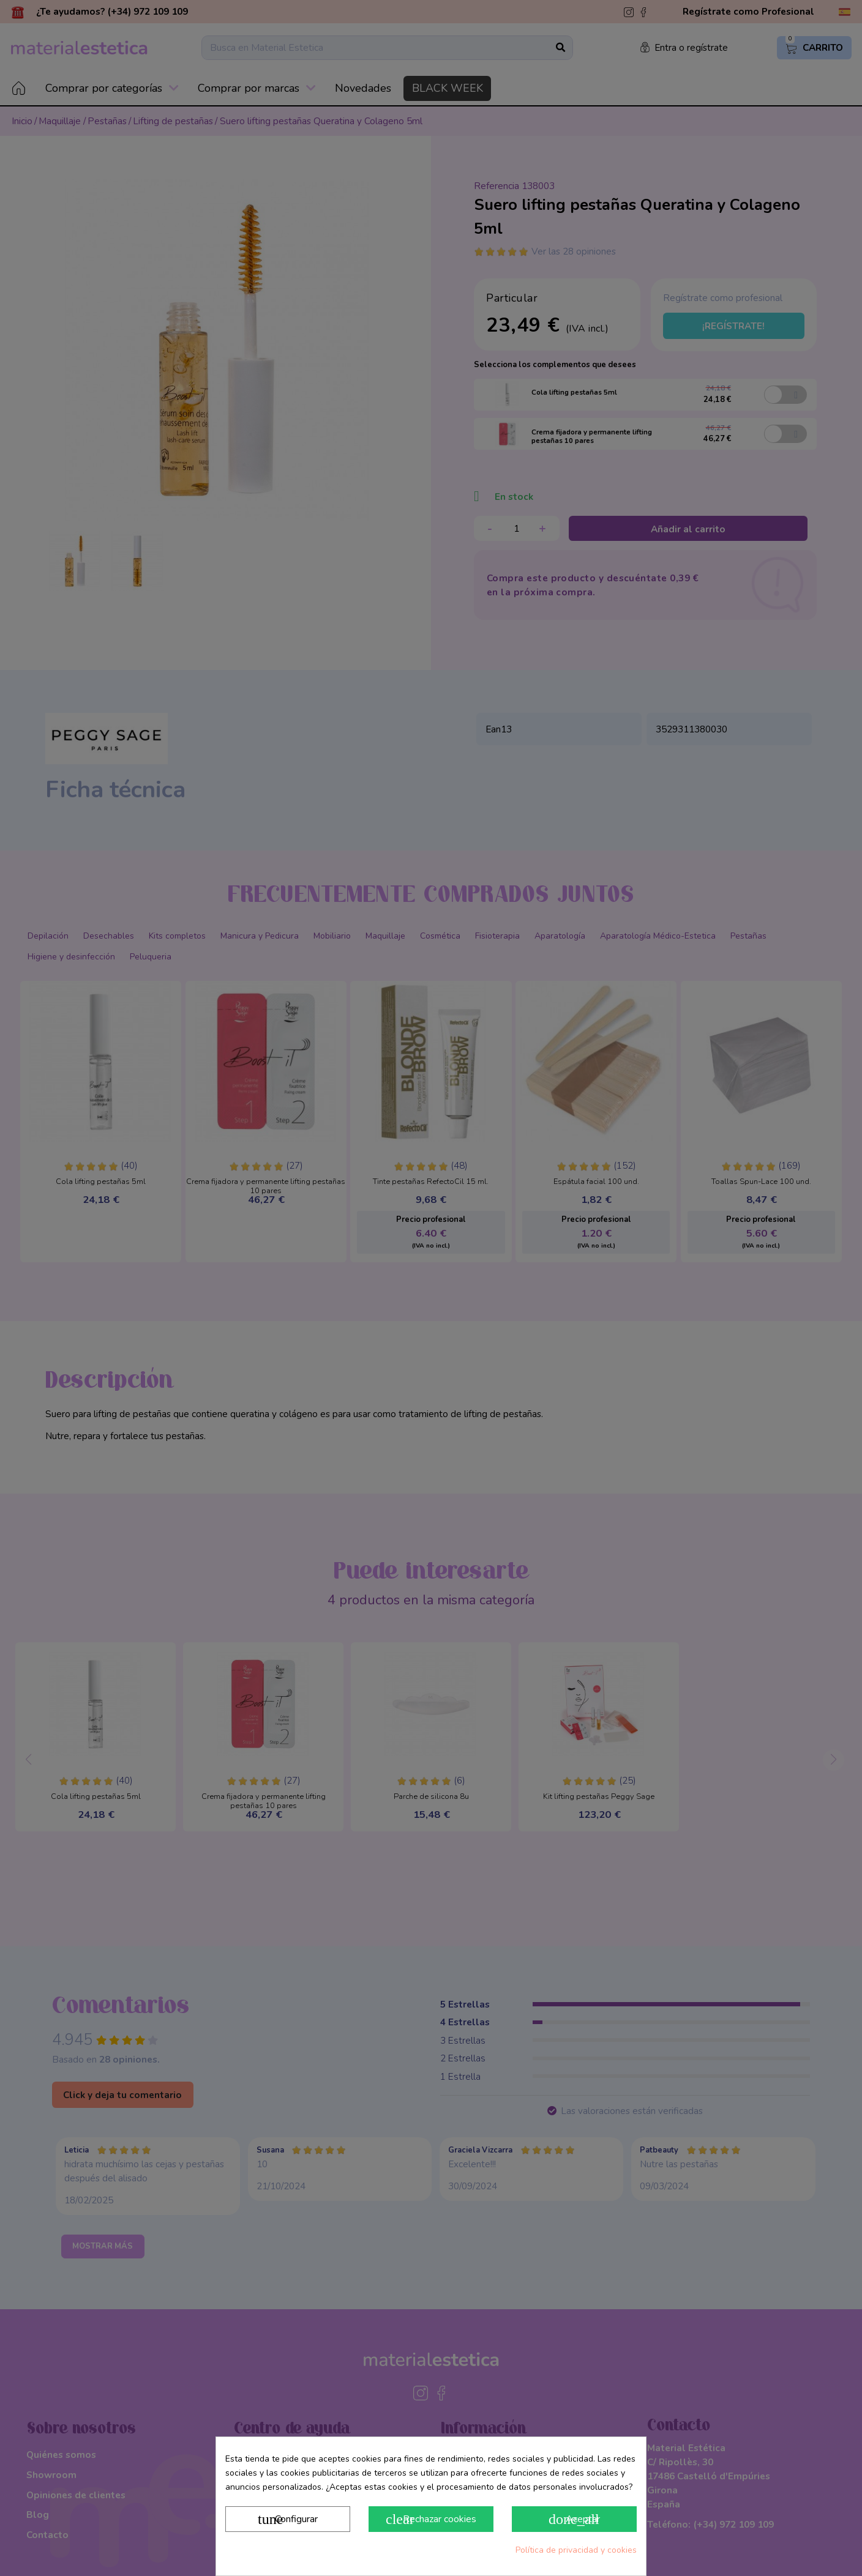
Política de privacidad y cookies (576, 2550)
